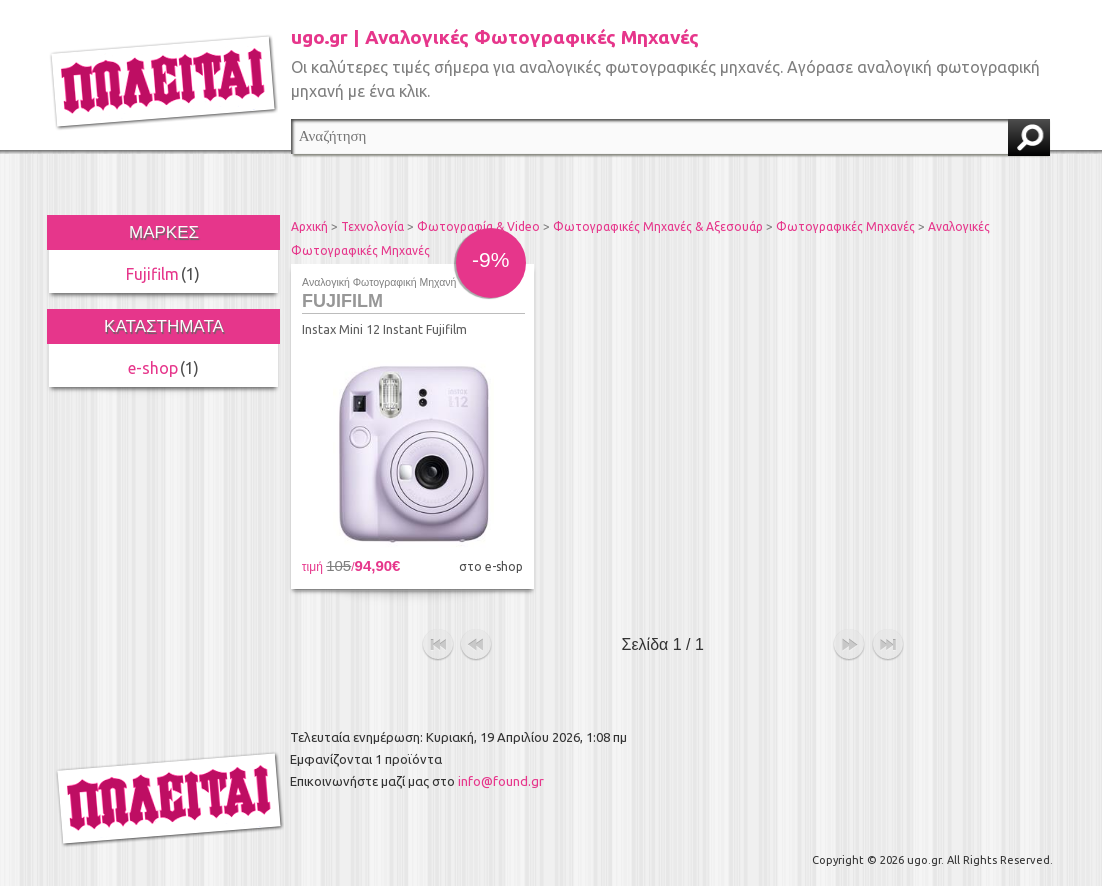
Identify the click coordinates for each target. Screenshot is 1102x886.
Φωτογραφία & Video (478, 226)
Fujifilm (152, 274)
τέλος (888, 645)
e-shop (153, 368)
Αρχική (309, 226)
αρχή (438, 645)
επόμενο (849, 645)
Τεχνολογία (372, 226)
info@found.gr (501, 781)
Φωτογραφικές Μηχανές (845, 226)
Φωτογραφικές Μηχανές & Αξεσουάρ (658, 226)
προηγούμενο (476, 645)
